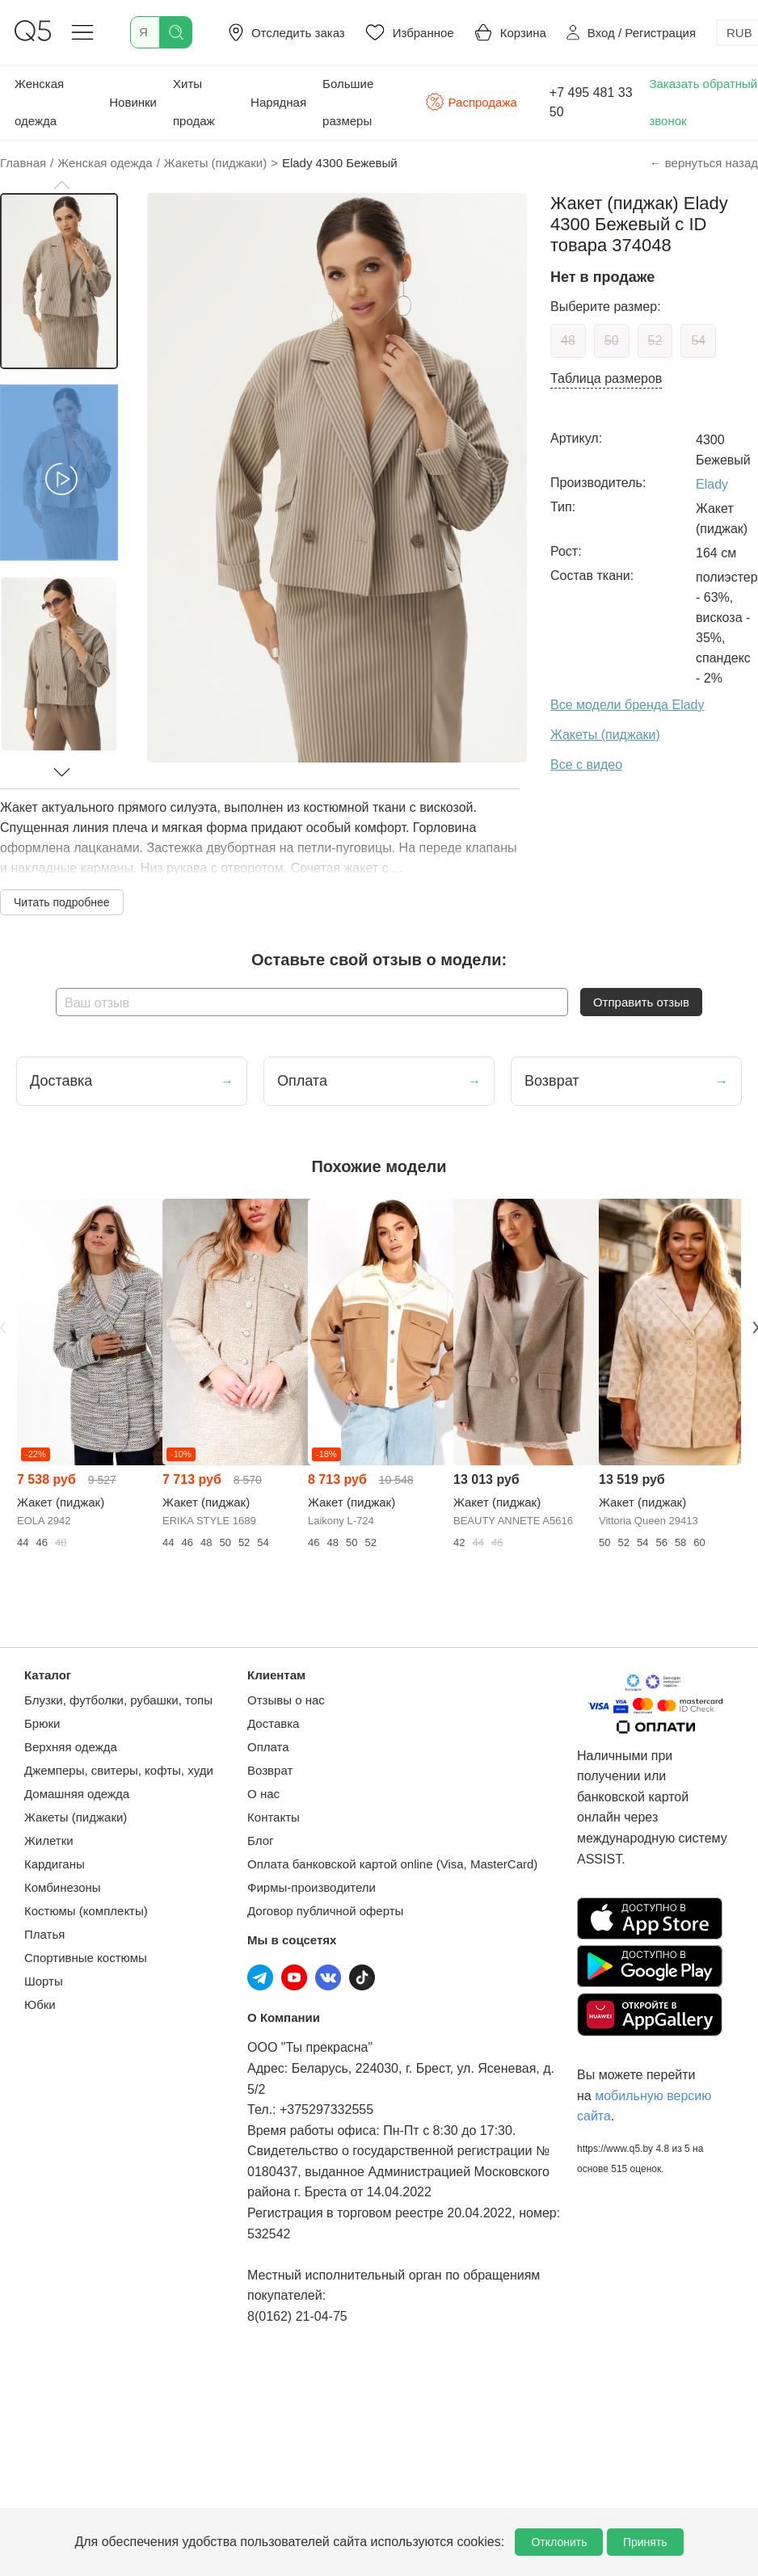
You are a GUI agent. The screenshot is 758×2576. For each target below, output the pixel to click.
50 (611, 340)
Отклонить (559, 2542)
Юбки (40, 2004)
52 (655, 340)
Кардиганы (54, 1864)
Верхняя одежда (70, 1747)
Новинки (133, 102)
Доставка (273, 1723)
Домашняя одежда (76, 1794)
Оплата (268, 1747)
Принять (645, 2542)
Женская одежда (39, 102)
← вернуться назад (704, 163)
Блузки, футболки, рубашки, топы (118, 1700)
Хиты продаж (194, 102)
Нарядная (278, 102)
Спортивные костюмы (85, 1958)
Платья (44, 1934)
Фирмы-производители (311, 1887)
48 (568, 340)
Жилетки (49, 1840)
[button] (61, 185)
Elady (712, 484)
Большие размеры (347, 102)
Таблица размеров (606, 378)
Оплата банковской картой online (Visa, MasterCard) (392, 1864)
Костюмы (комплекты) (86, 1911)
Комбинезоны (62, 1887)
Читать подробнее (62, 902)
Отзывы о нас (286, 1700)
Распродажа (471, 101)
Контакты (273, 1817)
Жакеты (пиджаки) (75, 1817)
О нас (263, 1794)
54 (698, 340)
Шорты (43, 1981)
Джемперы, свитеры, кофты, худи (118, 1770)
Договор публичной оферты (325, 1911)
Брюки (42, 1723)
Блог (260, 1840)
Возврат (270, 1770)
